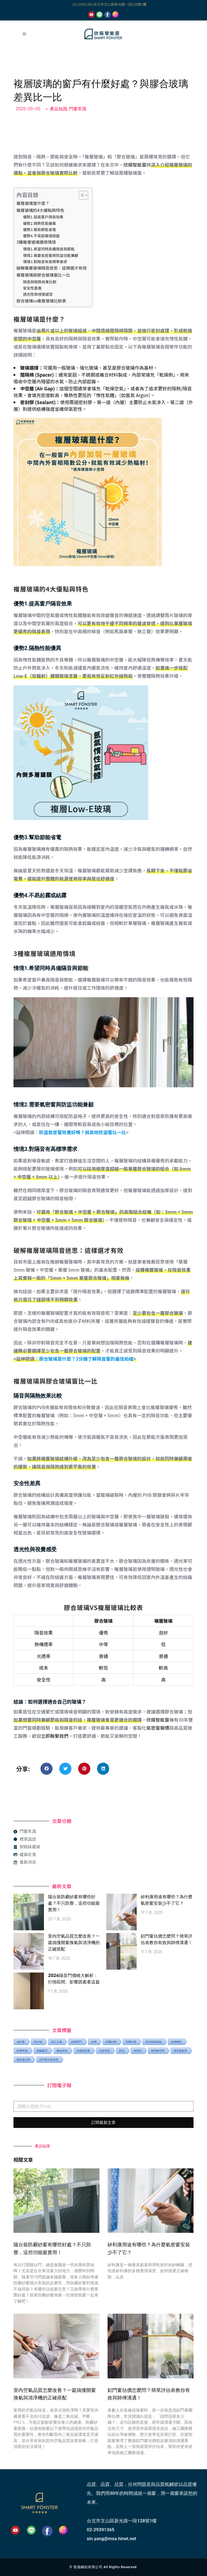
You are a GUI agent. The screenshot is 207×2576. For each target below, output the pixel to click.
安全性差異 (32, 288)
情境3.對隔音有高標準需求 (45, 261)
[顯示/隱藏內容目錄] (81, 195)
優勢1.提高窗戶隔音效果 (43, 216)
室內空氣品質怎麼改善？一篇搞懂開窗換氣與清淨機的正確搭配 (74, 1943)
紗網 (93, 2042)
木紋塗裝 (104, 2050)
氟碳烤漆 (62, 2050)
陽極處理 (42, 2050)
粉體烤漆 (22, 2050)
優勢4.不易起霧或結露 (41, 235)
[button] (46, 1769)
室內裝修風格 (154, 2042)
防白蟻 (38, 2042)
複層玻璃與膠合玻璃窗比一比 (43, 275)
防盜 (122, 2050)
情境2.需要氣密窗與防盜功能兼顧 (50, 255)
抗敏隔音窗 (83, 2050)
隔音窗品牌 (23, 2059)
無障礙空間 (157, 2050)
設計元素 (56, 2042)
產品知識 (58, 108)
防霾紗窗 (131, 2042)
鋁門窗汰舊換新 (48, 2059)
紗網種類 (176, 2042)
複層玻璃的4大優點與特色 (40, 210)
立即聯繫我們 (54, 1735)
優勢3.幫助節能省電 (39, 229)
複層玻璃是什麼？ (33, 203)
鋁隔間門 (76, 2042)
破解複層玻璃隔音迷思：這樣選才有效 (51, 268)
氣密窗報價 (157, 1727)
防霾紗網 (111, 2042)
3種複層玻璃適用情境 (36, 242)
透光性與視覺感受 (38, 294)
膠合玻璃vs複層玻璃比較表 (41, 301)
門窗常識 (77, 108)
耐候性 (138, 2050)
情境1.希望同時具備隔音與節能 (48, 249)
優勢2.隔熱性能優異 (39, 223)
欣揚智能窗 (134, 164)
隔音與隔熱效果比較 (39, 281)
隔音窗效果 (180, 2050)
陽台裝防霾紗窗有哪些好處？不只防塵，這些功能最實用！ (74, 1903)
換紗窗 (21, 2042)
